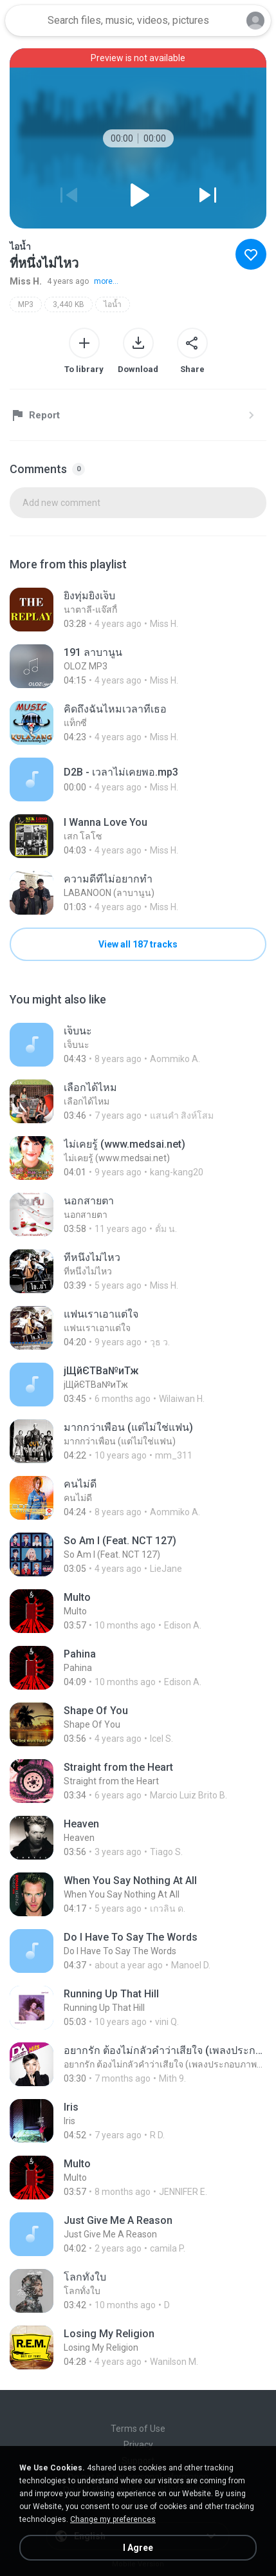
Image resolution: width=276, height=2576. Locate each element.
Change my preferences (113, 2519)
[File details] (138, 609)
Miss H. (26, 281)
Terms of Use (138, 2428)
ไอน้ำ (113, 304)
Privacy (138, 2445)
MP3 (25, 304)
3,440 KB (68, 304)
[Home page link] (24, 20)
